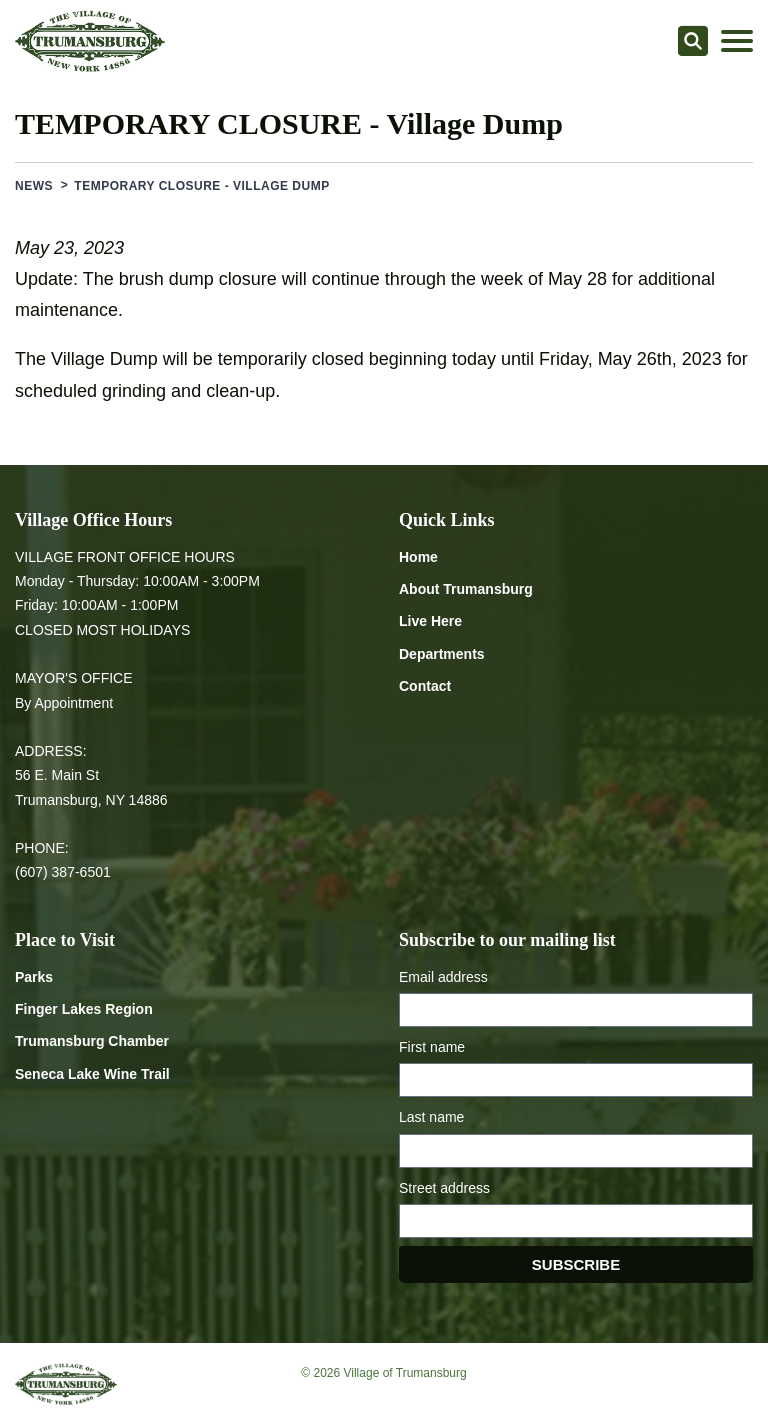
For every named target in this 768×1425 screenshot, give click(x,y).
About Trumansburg (466, 589)
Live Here (430, 621)
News (34, 186)
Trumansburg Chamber (92, 1041)
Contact (425, 686)
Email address (443, 977)
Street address (444, 1188)
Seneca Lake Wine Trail (92, 1074)
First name (432, 1047)
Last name (431, 1117)
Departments (442, 654)
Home (418, 557)
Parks (34, 977)
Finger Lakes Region (84, 1009)
